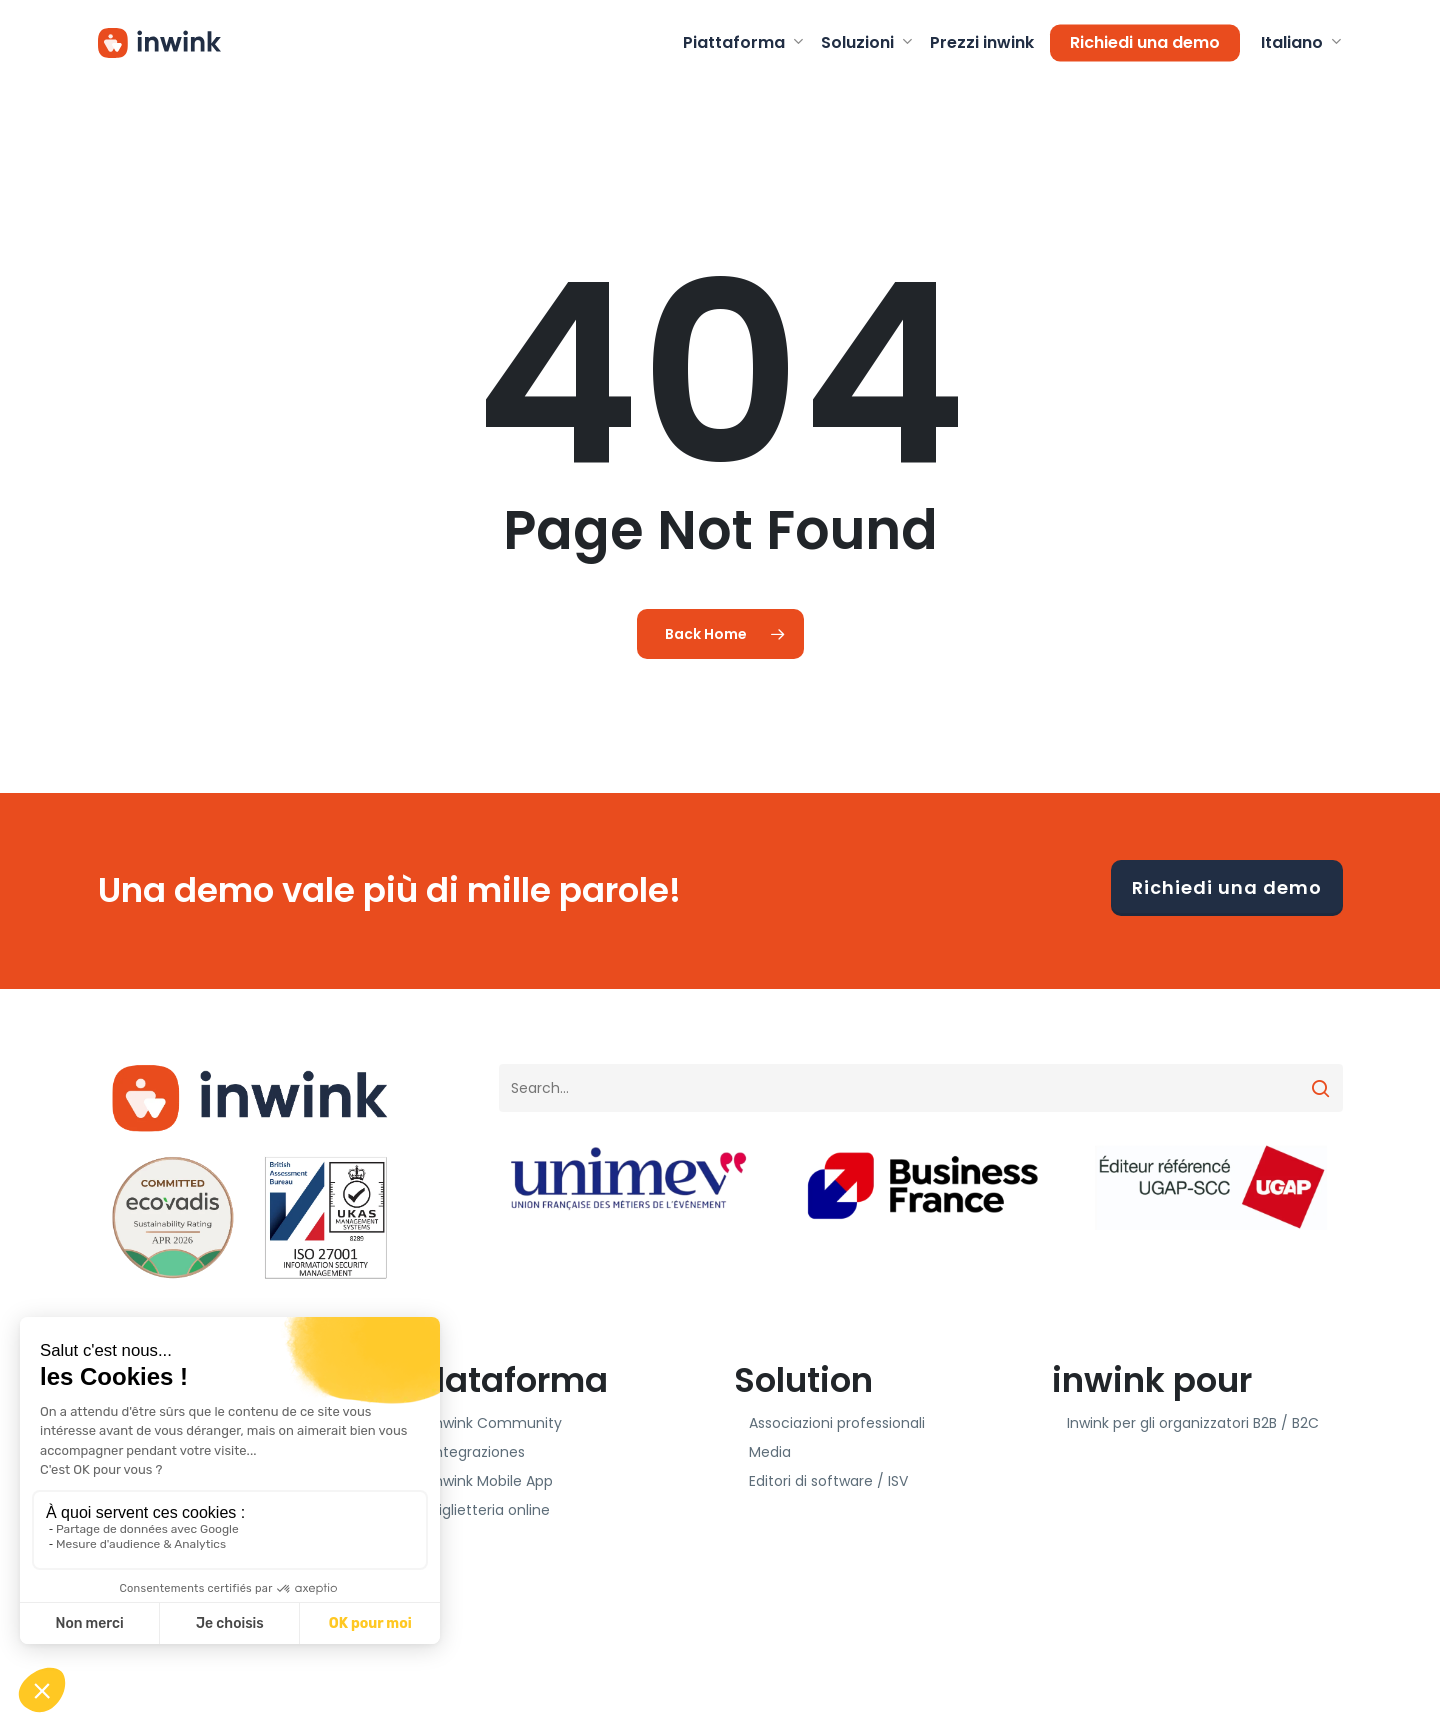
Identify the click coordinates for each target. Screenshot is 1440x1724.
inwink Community (496, 1423)
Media (770, 1452)
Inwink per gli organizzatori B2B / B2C (1193, 1423)
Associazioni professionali (837, 1423)
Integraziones (478, 1452)
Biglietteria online (490, 1510)
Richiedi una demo (1227, 887)
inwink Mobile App (492, 1481)
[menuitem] (1299, 43)
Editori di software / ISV (828, 1481)
